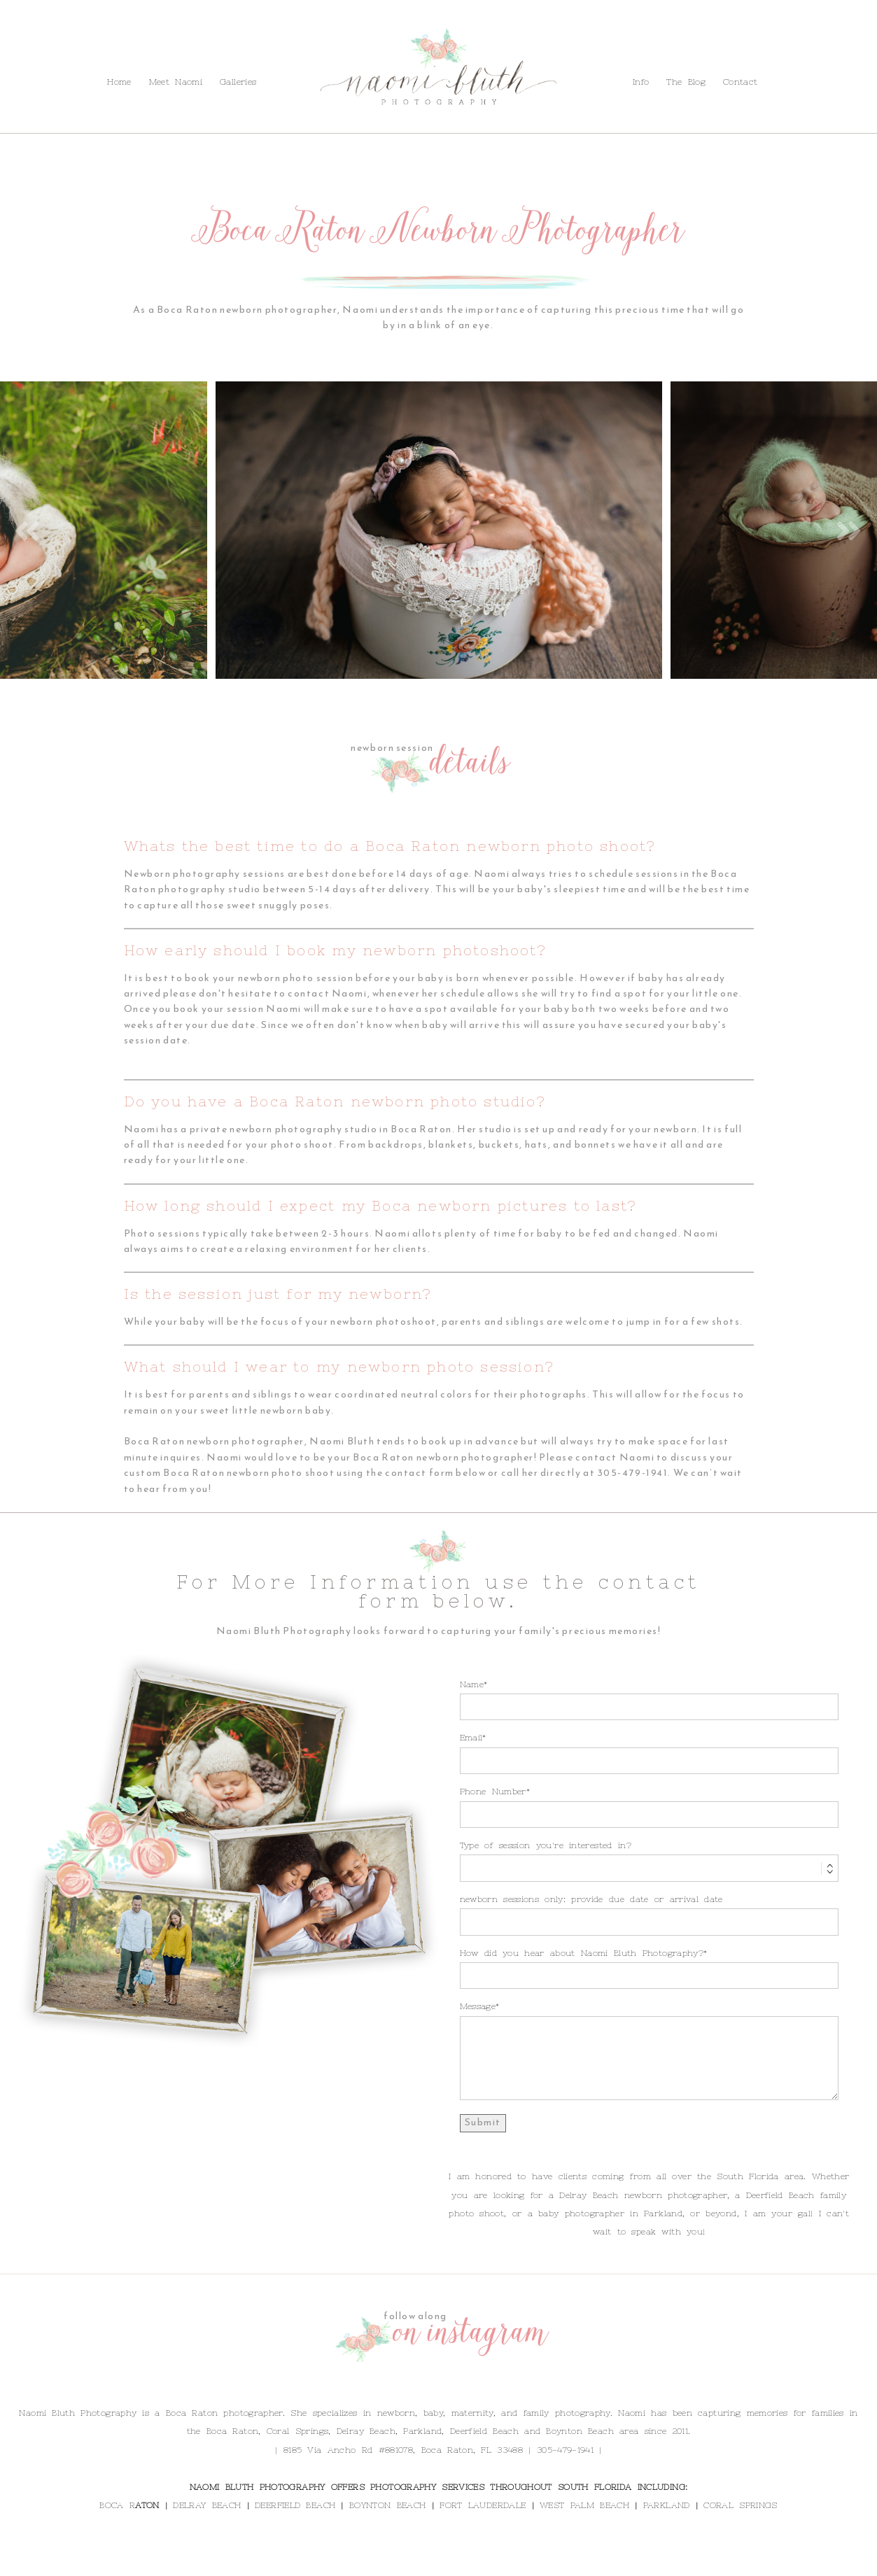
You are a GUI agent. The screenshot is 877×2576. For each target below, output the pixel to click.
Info (63, 50)
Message (478, 2006)
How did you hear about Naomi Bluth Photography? (582, 1953)
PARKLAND (666, 2505)
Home (119, 82)
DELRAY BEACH (207, 2505)
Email (471, 1738)
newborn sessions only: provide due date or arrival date (591, 1899)
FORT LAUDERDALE (483, 2505)
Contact (156, 50)
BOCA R (117, 2505)
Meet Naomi (175, 82)
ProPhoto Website (529, 2561)
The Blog (105, 50)
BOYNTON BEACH (387, 2505)
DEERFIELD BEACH (295, 2505)
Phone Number (493, 1791)
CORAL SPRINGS (740, 2505)
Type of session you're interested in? (545, 1845)
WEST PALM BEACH (584, 2505)
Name (472, 1684)
